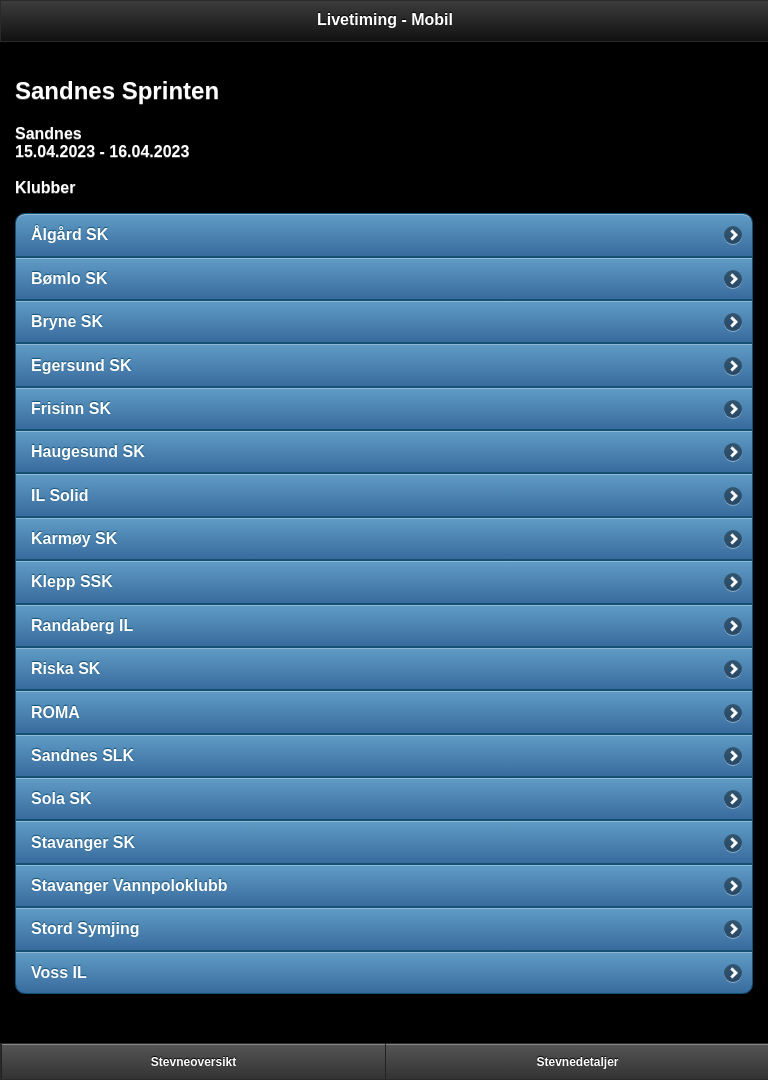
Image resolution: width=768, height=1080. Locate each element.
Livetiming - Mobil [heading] (385, 19)
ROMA (55, 712)
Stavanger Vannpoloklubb (129, 885)
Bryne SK (67, 321)
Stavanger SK (83, 842)
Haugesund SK (88, 451)
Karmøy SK (74, 538)
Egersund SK (81, 365)
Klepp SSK (72, 581)
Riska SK (65, 668)
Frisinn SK (71, 408)
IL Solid (59, 495)
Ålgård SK (69, 234)
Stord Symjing (85, 928)
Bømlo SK (69, 278)
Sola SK (61, 798)
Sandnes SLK (82, 755)
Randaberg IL (82, 625)
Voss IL (59, 972)
